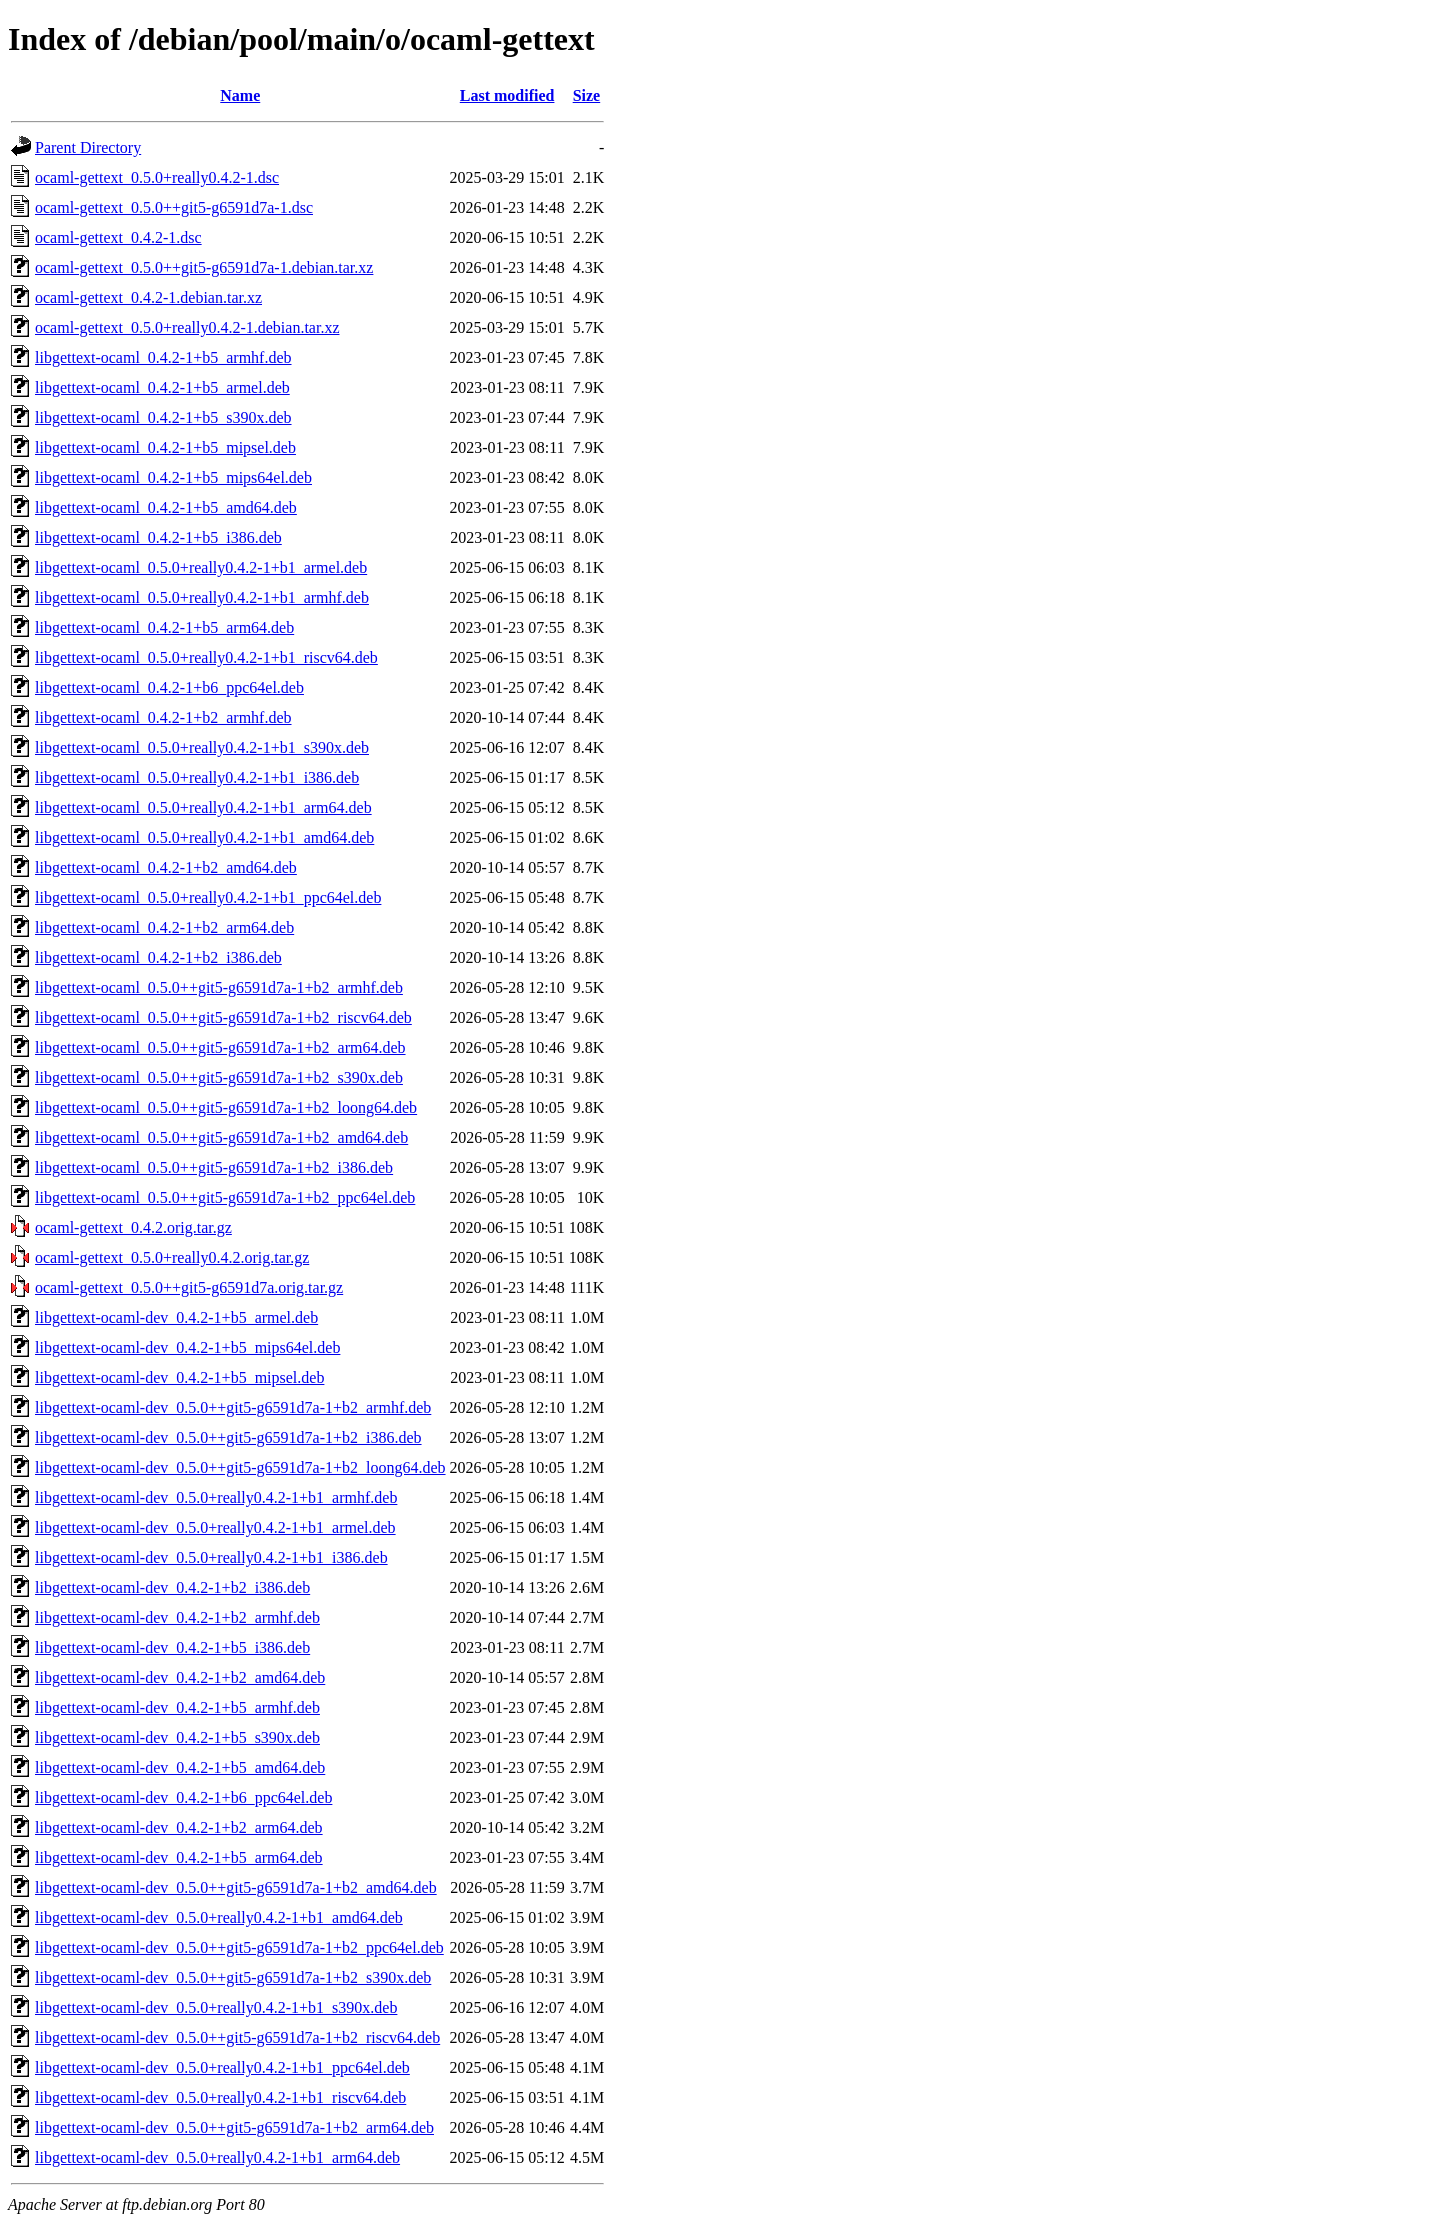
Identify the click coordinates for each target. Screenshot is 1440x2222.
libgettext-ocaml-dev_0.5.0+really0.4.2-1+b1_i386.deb (211, 1557)
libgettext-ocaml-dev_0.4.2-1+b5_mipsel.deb (179, 1377)
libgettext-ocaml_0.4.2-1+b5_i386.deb (158, 537)
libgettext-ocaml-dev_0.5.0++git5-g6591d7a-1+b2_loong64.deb (240, 1467)
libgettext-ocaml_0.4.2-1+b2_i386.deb (158, 957)
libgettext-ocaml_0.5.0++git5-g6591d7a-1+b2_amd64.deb (221, 1137)
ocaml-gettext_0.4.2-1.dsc (118, 237)
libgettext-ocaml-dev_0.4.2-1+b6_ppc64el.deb (183, 1797)
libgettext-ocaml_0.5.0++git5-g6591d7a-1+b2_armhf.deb (219, 987)
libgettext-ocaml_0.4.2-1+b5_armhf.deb (163, 357)
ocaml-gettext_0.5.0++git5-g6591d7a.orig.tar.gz (189, 1287)
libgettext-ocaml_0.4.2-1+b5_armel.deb (162, 387)
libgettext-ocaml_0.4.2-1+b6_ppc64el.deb (169, 687)
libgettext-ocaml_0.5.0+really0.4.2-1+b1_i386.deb (197, 777)
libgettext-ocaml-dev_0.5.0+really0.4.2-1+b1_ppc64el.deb (222, 2067)
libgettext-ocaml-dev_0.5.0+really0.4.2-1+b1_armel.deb (215, 1527)
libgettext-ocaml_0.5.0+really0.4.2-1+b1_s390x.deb (202, 747)
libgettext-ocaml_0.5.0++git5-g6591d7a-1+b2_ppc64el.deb (225, 1197)
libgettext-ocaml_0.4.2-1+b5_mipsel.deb (165, 447)
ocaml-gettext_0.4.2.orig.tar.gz (133, 1227)
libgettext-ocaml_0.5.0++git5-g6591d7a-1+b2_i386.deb (214, 1167)
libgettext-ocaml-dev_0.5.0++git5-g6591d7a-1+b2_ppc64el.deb (239, 1947)
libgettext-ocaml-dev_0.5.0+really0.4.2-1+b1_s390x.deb (216, 2007)
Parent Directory (88, 147)
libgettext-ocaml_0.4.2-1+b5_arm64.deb (164, 627)
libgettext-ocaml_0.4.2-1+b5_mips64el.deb (173, 477)
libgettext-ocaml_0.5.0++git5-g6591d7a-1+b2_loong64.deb (226, 1107)
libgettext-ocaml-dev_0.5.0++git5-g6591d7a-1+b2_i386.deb (228, 1437)
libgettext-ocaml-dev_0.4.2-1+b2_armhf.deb (177, 1617)
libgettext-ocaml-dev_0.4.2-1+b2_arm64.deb (179, 1827)
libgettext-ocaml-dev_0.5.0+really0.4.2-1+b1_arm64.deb (217, 2157)
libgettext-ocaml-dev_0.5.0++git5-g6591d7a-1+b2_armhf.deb (233, 1407)
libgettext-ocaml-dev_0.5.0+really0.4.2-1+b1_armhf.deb (216, 1497)
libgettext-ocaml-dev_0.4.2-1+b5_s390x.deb (177, 1737)
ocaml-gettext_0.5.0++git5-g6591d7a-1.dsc (174, 207)
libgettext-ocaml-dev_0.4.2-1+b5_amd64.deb (180, 1767)
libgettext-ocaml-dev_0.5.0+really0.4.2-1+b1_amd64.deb (219, 1917)
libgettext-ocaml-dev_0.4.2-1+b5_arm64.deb (179, 1857)
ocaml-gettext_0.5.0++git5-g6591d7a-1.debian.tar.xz (204, 267)
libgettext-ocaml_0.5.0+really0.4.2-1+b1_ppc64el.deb (208, 897)
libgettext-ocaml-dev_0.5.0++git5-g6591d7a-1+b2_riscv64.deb (237, 2037)
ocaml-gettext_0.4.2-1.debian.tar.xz (148, 297)
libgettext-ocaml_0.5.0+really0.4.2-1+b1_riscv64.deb (206, 657)
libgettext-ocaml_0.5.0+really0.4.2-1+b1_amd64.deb (204, 837)
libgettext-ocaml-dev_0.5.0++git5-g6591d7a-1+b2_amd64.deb (236, 1887)
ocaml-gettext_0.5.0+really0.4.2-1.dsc (157, 177)
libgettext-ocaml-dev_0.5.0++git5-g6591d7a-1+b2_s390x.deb (233, 1977)
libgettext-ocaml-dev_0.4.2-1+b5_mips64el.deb (187, 1347)
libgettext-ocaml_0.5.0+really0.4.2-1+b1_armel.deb (201, 567)
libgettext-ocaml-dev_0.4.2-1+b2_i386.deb (172, 1587)
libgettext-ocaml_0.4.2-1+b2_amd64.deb (166, 867)
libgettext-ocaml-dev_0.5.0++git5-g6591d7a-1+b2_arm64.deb (234, 2127)
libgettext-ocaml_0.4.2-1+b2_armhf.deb (163, 717)
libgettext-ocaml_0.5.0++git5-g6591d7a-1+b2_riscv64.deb (223, 1017)
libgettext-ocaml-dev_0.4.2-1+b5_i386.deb (172, 1647)
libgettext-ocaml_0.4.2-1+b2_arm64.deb (164, 927)
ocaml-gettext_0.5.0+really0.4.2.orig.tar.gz (172, 1257)
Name (240, 95)
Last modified (507, 95)
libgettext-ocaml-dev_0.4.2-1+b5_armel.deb (176, 1317)
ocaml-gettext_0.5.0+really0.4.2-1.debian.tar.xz (187, 327)
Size (587, 95)
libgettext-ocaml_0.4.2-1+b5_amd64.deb (166, 507)
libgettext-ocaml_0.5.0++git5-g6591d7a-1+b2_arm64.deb (220, 1047)
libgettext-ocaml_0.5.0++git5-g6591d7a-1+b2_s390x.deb (219, 1077)
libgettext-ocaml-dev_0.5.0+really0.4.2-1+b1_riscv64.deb (220, 2097)
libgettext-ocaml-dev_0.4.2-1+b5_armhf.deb (177, 1707)
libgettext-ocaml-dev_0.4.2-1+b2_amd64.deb (180, 1677)
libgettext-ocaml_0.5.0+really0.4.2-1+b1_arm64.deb (203, 807)
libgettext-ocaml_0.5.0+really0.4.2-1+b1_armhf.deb (202, 597)
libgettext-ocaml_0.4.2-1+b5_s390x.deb (163, 417)
